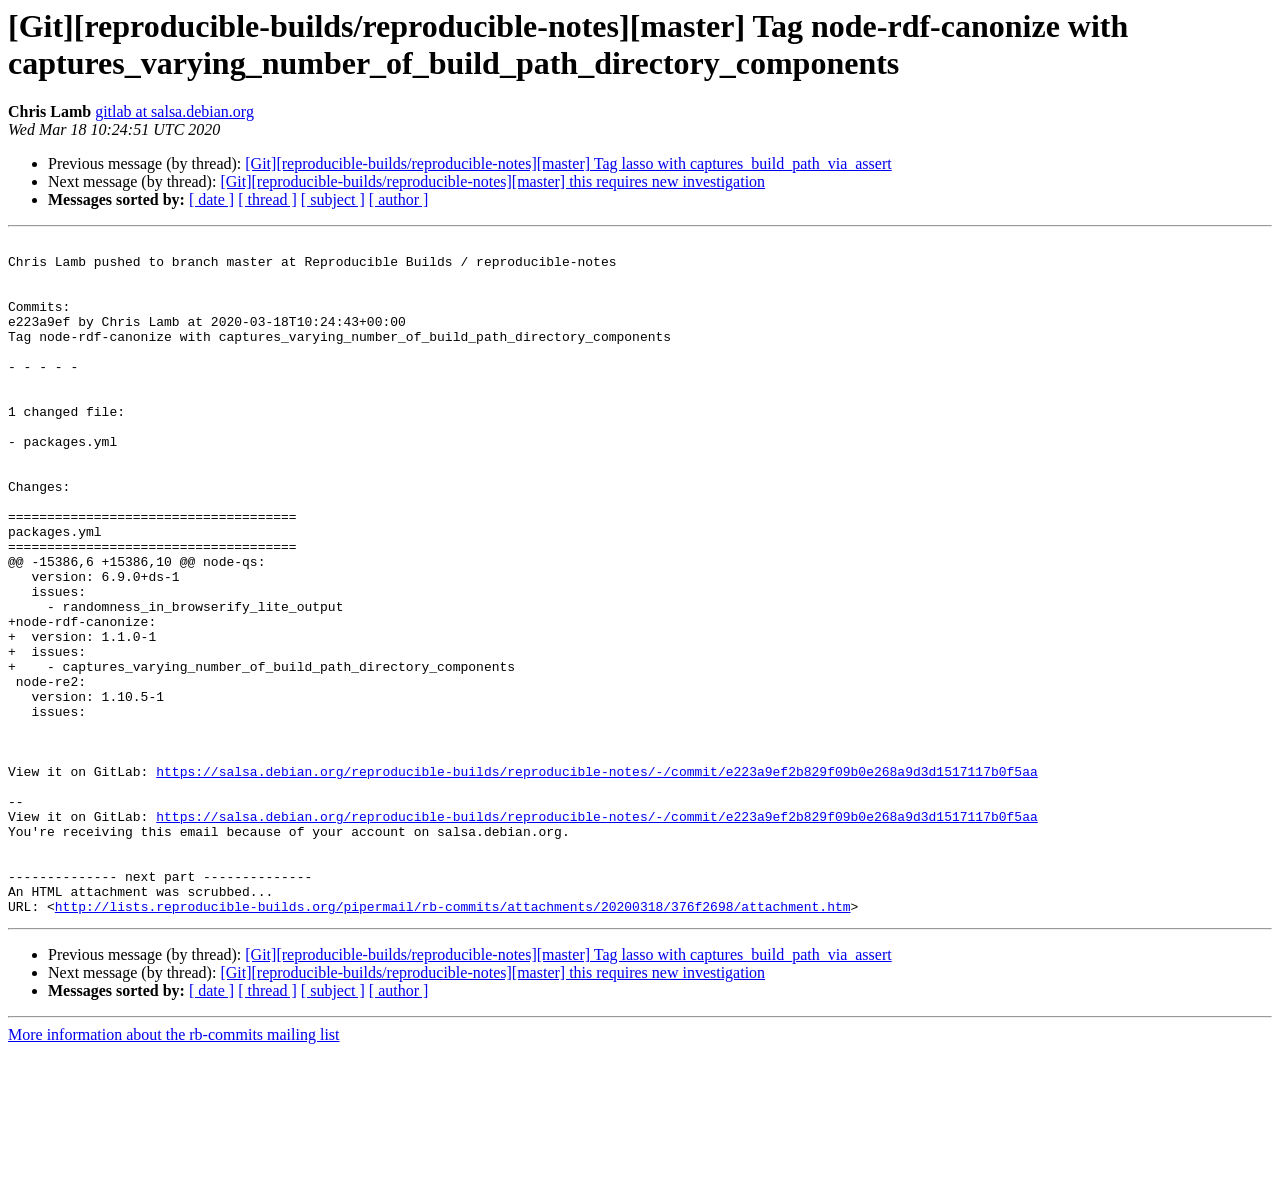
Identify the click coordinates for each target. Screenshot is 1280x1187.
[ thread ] (267, 199)
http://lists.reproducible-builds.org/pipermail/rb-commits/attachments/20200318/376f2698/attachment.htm (453, 1041)
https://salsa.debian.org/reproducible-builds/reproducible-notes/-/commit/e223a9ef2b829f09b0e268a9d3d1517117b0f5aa (596, 879)
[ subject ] (333, 199)
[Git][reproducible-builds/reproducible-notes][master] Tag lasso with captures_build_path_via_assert (568, 163)
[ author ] (399, 199)
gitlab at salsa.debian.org (174, 111)
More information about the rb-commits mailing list (174, 1169)
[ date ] (211, 199)
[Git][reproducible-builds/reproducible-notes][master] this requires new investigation (492, 181)
